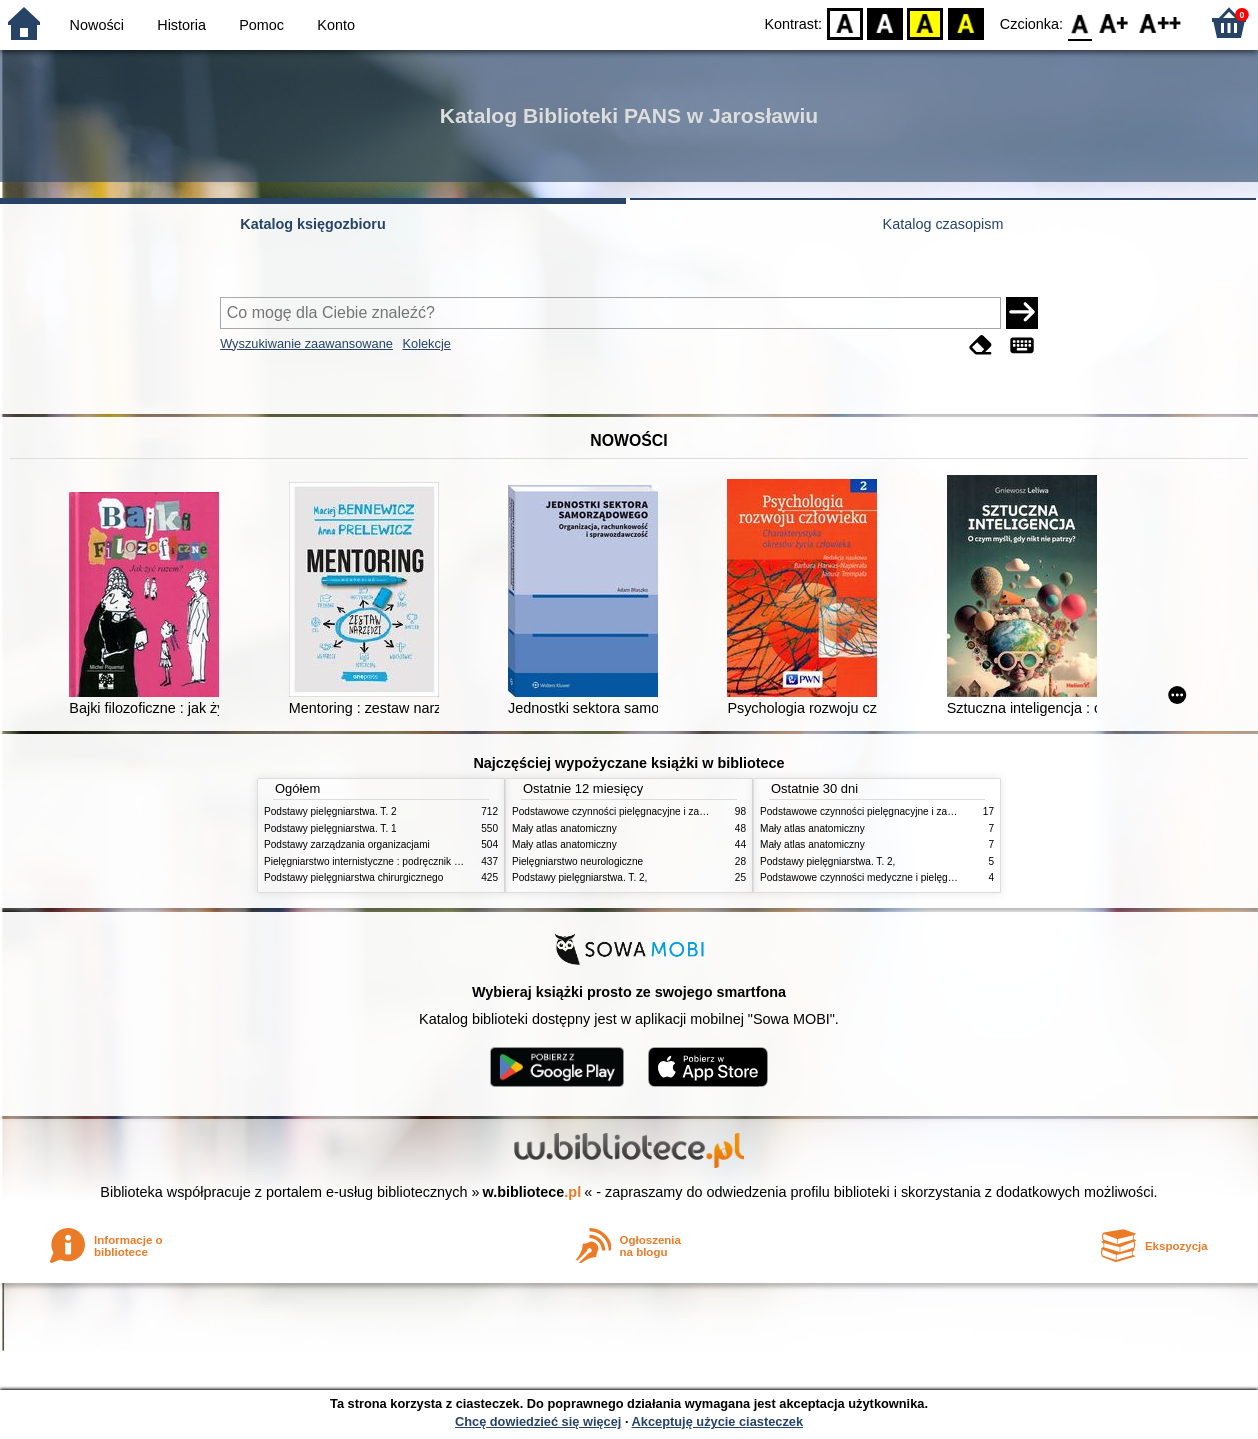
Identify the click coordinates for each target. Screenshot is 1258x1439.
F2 (1160, 22)
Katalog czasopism (943, 224)
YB (925, 22)
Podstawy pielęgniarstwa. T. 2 (330, 811)
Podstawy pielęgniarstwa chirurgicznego (353, 877)
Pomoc (261, 25)
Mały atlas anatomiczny (564, 828)
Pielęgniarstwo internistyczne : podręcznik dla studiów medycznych (413, 861)
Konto (336, 25)
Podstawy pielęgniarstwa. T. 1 (330, 828)
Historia (181, 25)
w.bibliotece (532, 1192)
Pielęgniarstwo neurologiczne (577, 861)
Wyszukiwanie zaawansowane (306, 343)
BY (965, 22)
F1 (1114, 22)
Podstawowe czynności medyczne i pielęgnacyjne (871, 877)
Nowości (97, 25)
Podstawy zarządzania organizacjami (347, 844)
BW (885, 22)
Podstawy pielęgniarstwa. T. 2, (579, 877)
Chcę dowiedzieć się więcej (538, 1421)
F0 (1079, 22)
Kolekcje (426, 343)
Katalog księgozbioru (313, 224)
